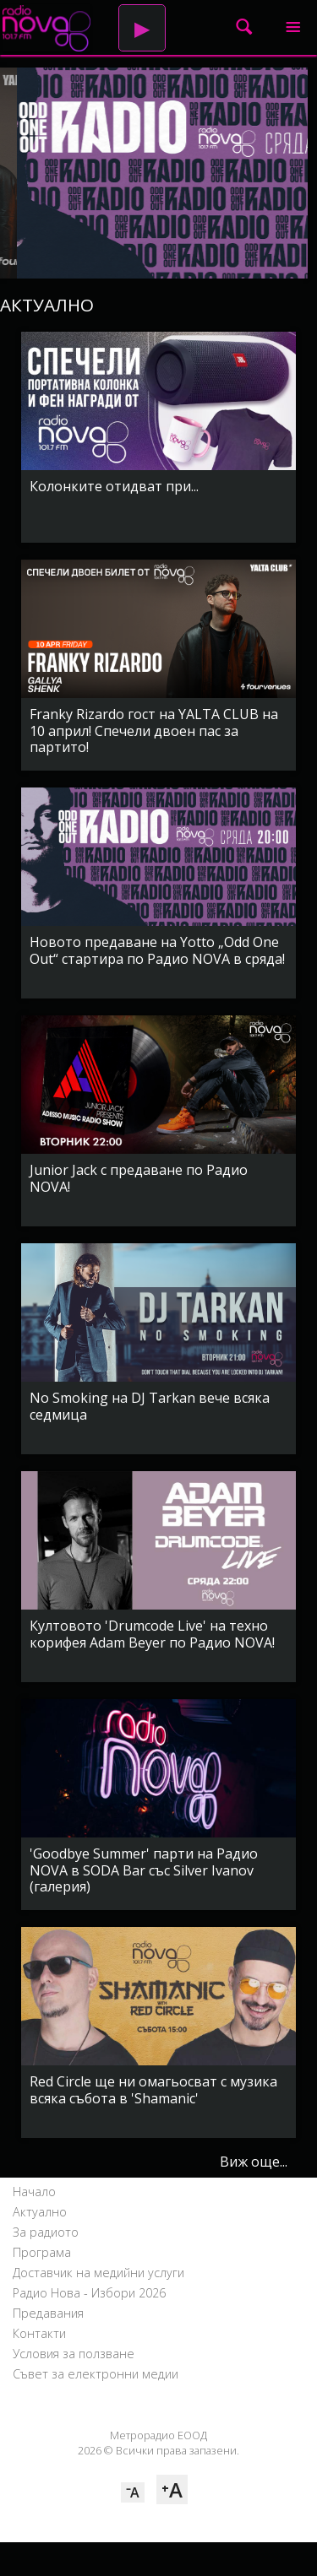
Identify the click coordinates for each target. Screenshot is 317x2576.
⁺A (172, 2489)
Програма (42, 2252)
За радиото (46, 2232)
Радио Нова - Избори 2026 (89, 2293)
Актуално (40, 2212)
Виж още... (253, 2161)
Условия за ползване (73, 2354)
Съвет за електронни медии (95, 2374)
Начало (34, 2192)
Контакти (39, 2333)
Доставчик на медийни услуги (98, 2273)
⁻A (132, 2492)
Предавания (48, 2313)
